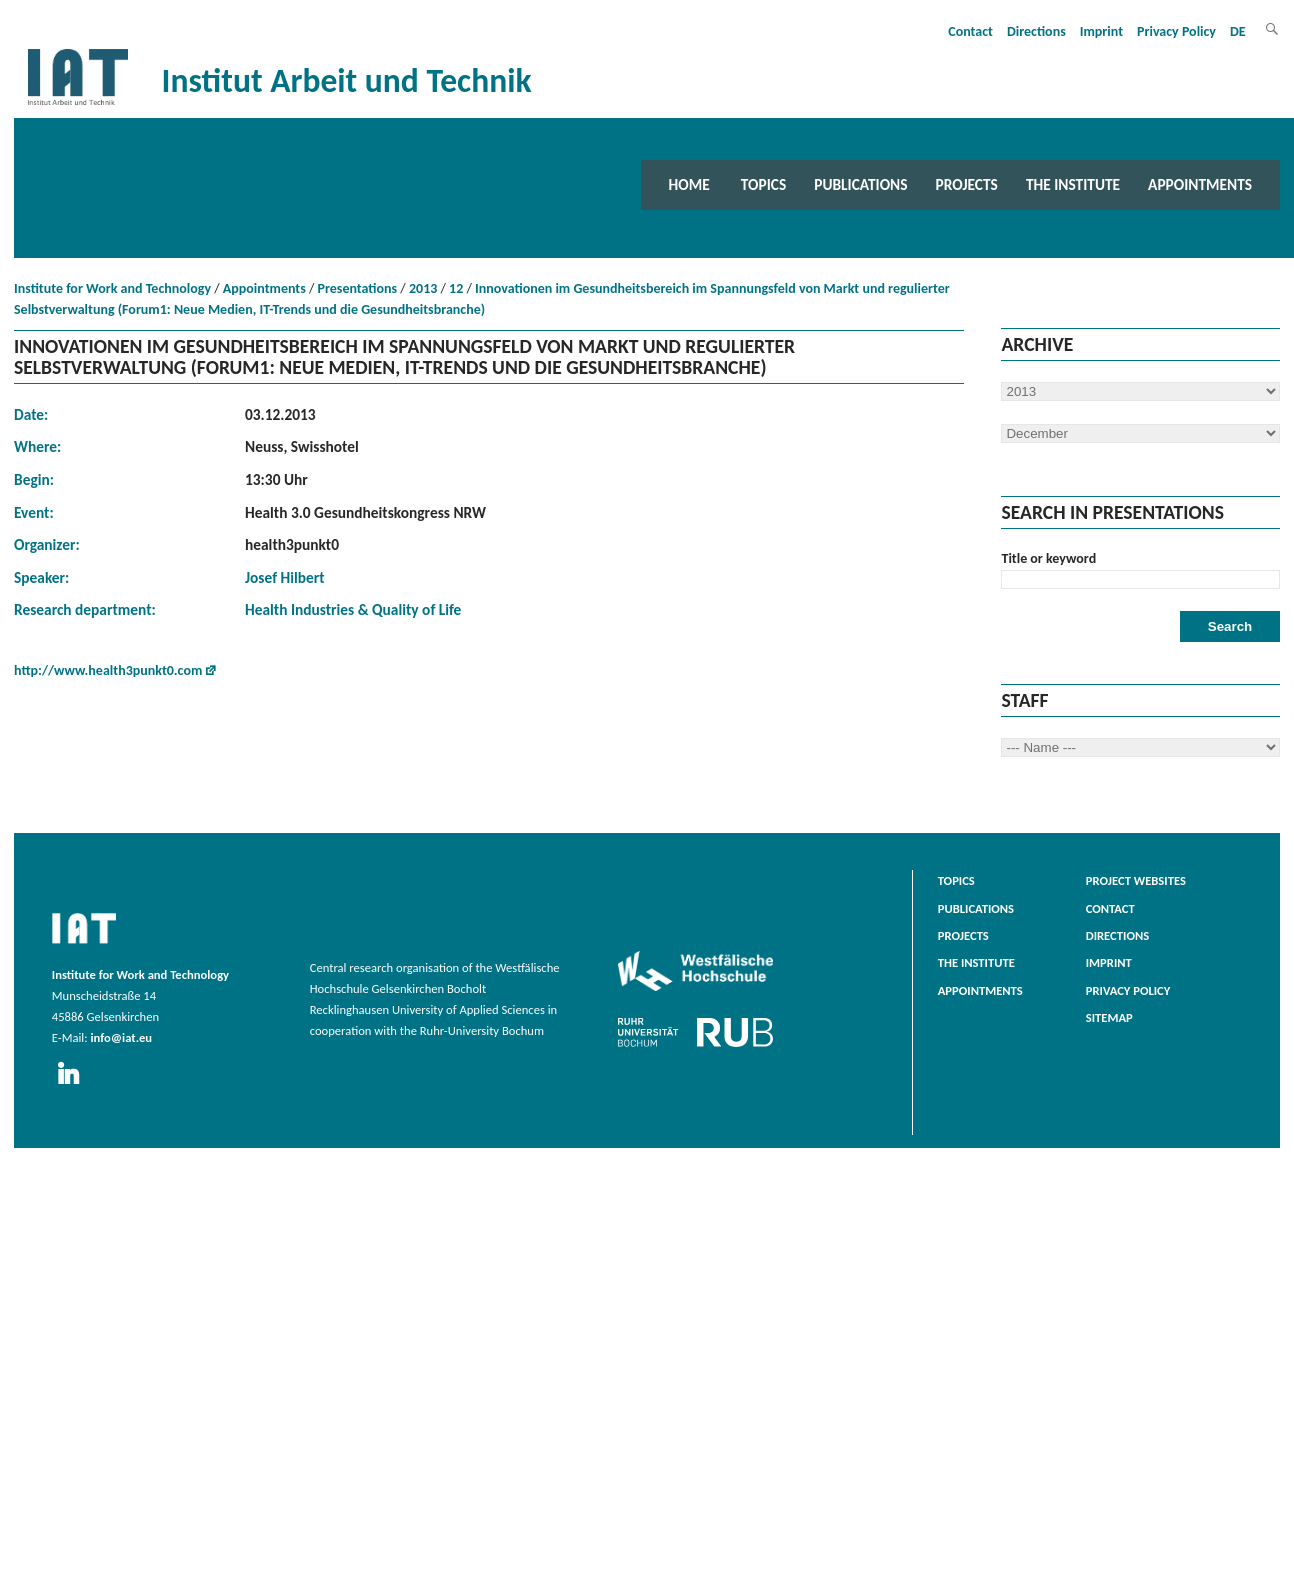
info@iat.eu (121, 1037)
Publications (860, 184)
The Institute (1073, 184)
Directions (1036, 31)
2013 (423, 288)
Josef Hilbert (285, 577)
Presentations (358, 288)
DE (1238, 31)
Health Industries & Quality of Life (353, 609)
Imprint (1101, 31)
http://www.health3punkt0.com (108, 670)
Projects (967, 184)
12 (456, 288)
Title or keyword (1048, 558)
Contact (970, 31)
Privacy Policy (1176, 31)
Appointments (1200, 184)
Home (689, 184)
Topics (763, 184)
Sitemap (1109, 1017)
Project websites (1136, 880)
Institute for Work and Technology (112, 288)
